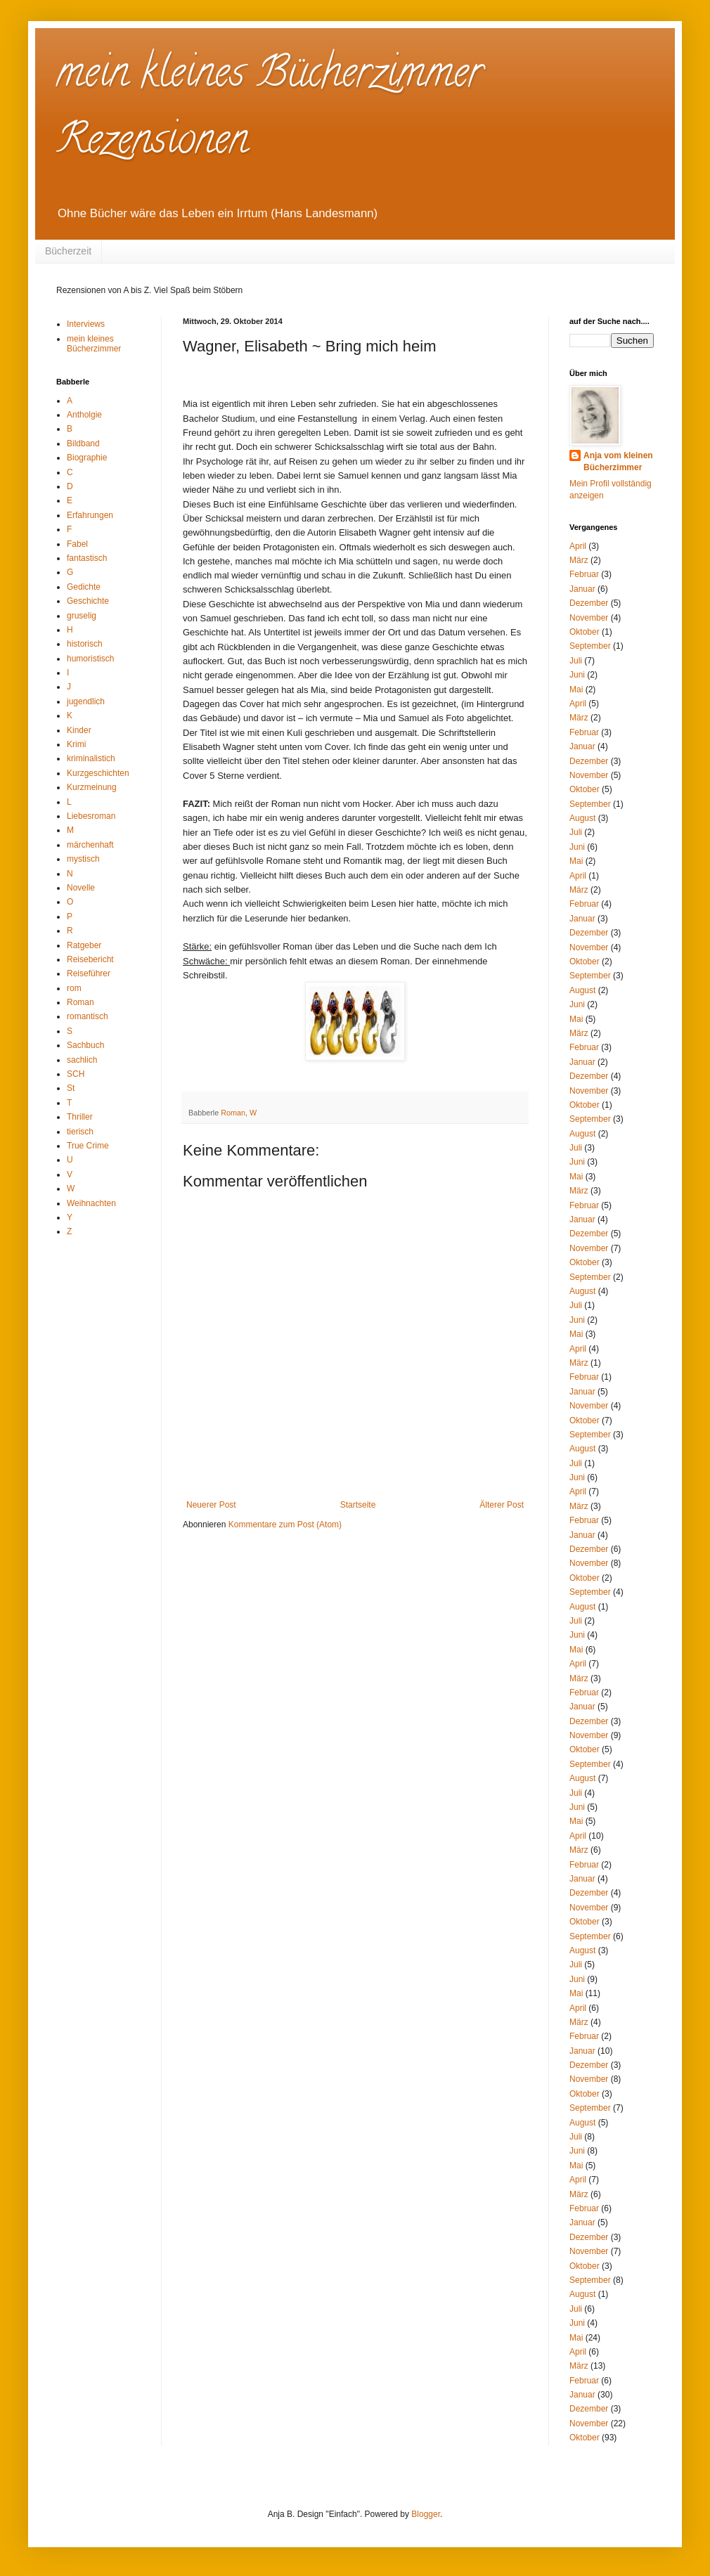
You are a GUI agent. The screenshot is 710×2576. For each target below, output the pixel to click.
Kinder (79, 730)
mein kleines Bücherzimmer (94, 344)
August (582, 818)
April (577, 546)
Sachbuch (85, 1045)
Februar (584, 574)
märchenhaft (90, 845)
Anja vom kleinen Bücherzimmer (618, 461)
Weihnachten (91, 1203)
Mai (576, 689)
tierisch (80, 1132)
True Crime (88, 1146)
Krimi (76, 744)
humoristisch (90, 659)
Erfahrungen (90, 515)
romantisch (87, 1016)
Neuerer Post (211, 1505)
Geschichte (88, 601)
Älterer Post (501, 1505)
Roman (233, 1112)
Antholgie (84, 415)
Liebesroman (91, 816)
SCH (75, 1074)
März (578, 560)
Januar (582, 589)
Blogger (425, 2514)
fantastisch (87, 558)
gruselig (81, 616)
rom (74, 988)
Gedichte (84, 587)
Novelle (81, 888)
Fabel (77, 544)
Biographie (87, 457)
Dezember (588, 603)
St (71, 1088)
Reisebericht (90, 959)
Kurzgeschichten (98, 773)
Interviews (86, 324)
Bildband (83, 443)
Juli (575, 661)
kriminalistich (91, 758)
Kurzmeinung (92, 787)
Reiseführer (88, 973)
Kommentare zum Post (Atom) (285, 1524)
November (588, 618)
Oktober (584, 632)
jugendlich (86, 701)
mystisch (83, 859)
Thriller (80, 1117)
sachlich (82, 1060)
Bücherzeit (68, 251)
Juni (577, 675)
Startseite (358, 1505)
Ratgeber (84, 945)
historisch (85, 644)
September (590, 646)
